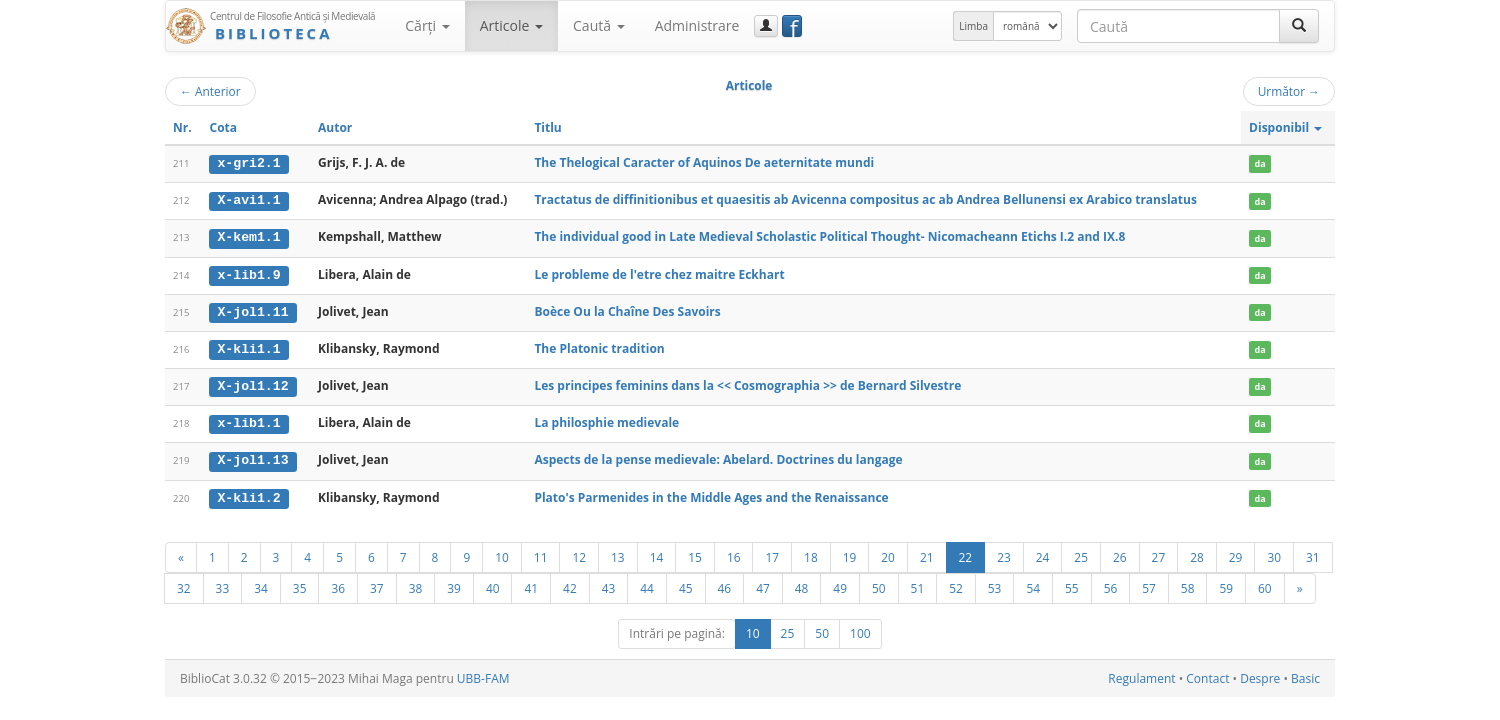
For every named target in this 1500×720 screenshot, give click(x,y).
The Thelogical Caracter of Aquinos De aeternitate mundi (704, 162)
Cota (223, 127)
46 (725, 584)
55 (1072, 584)
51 (918, 584)
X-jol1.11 (252, 310)
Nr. (182, 127)
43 (609, 584)
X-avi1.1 (248, 200)
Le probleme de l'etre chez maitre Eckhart (659, 272)
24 (1043, 553)
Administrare (697, 25)
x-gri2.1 (248, 163)
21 (927, 553)
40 (493, 584)
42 (570, 584)
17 (772, 553)
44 (647, 584)
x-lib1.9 (248, 273)
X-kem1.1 (248, 237)
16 (734, 553)
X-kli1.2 (248, 494)
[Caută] (1299, 26)
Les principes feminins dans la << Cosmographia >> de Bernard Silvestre (747, 383)
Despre (1260, 674)
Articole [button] (511, 25)
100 (860, 629)
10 (502, 553)
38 (416, 584)
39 (454, 584)
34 (261, 584)
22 (966, 553)
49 (840, 584)
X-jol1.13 (252, 457)
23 (1004, 553)
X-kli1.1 (248, 347)
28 (1197, 553)
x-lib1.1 (248, 421)
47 (763, 584)
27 (1159, 553)
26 (1120, 553)
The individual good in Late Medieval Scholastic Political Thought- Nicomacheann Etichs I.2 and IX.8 (829, 236)
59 (1226, 584)
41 (531, 584)
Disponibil (1285, 127)
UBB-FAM (483, 674)
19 (850, 553)
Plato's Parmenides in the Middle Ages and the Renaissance (711, 493)
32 (184, 584)
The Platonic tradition (599, 346)
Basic (1305, 674)
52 (956, 584)
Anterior (210, 91)
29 (1236, 553)
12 (579, 553)
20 (888, 553)
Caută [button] (599, 25)
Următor (1289, 91)
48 (802, 584)
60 (1265, 584)
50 (879, 584)
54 (1033, 584)
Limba (973, 26)
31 (1313, 553)
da (1259, 163)
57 (1149, 584)
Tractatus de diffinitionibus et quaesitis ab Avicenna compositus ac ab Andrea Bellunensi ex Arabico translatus (865, 199)
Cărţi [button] (427, 25)
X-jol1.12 (252, 384)
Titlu (547, 127)
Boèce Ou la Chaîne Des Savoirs (627, 309)
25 (1081, 553)
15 (695, 553)
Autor (335, 127)
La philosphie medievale (606, 420)
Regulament (1141, 674)
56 (1111, 584)
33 (223, 584)
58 (1188, 584)
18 (811, 553)
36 (338, 584)
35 (300, 584)
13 (618, 553)
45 (686, 584)
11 (541, 553)
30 (1274, 553)
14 (657, 553)
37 (377, 584)
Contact (1207, 674)
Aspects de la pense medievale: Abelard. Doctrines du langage (718, 456)
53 (995, 584)
